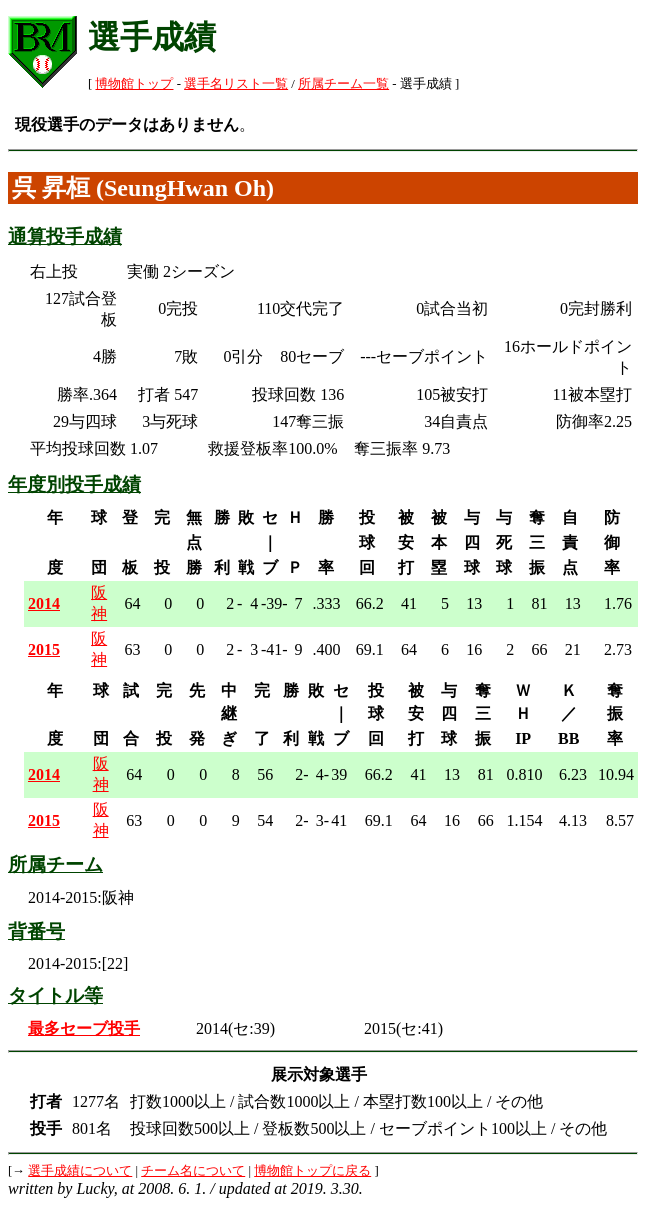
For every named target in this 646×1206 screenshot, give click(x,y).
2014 (44, 603)
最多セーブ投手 (84, 1028)
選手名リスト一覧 (236, 84)
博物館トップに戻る (312, 1171)
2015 (44, 649)
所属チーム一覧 (343, 84)
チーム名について (193, 1171)
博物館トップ (134, 84)
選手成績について (80, 1171)
